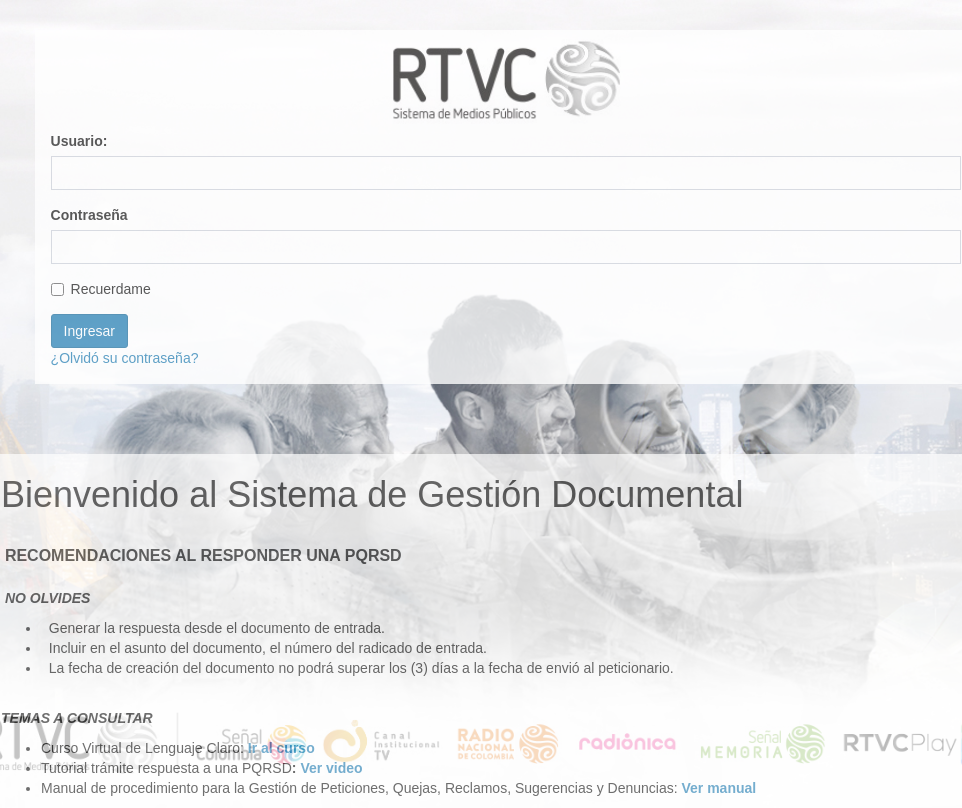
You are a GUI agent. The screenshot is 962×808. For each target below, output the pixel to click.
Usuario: (79, 141)
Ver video (331, 768)
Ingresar (89, 331)
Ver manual (718, 788)
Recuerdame (101, 289)
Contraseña (89, 215)
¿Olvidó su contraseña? (125, 358)
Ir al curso (281, 748)
